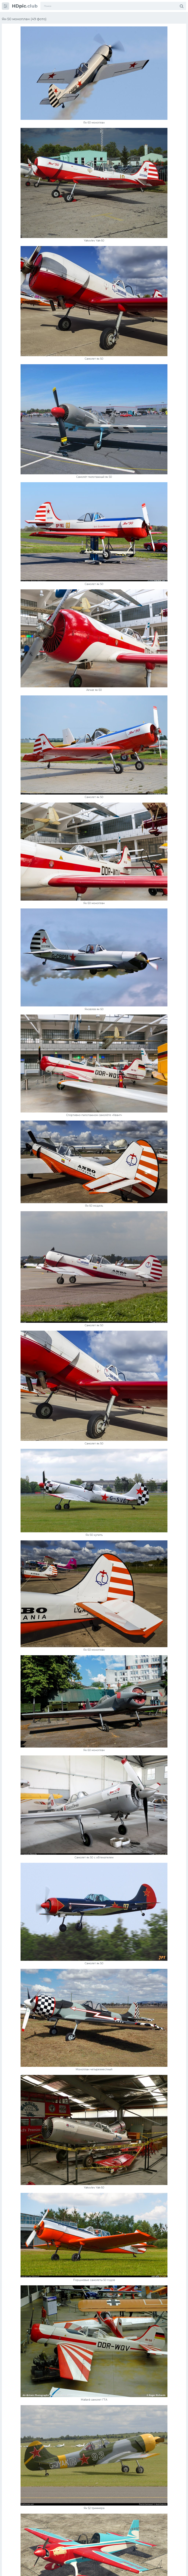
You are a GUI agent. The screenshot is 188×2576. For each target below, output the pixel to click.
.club (25, 6)
